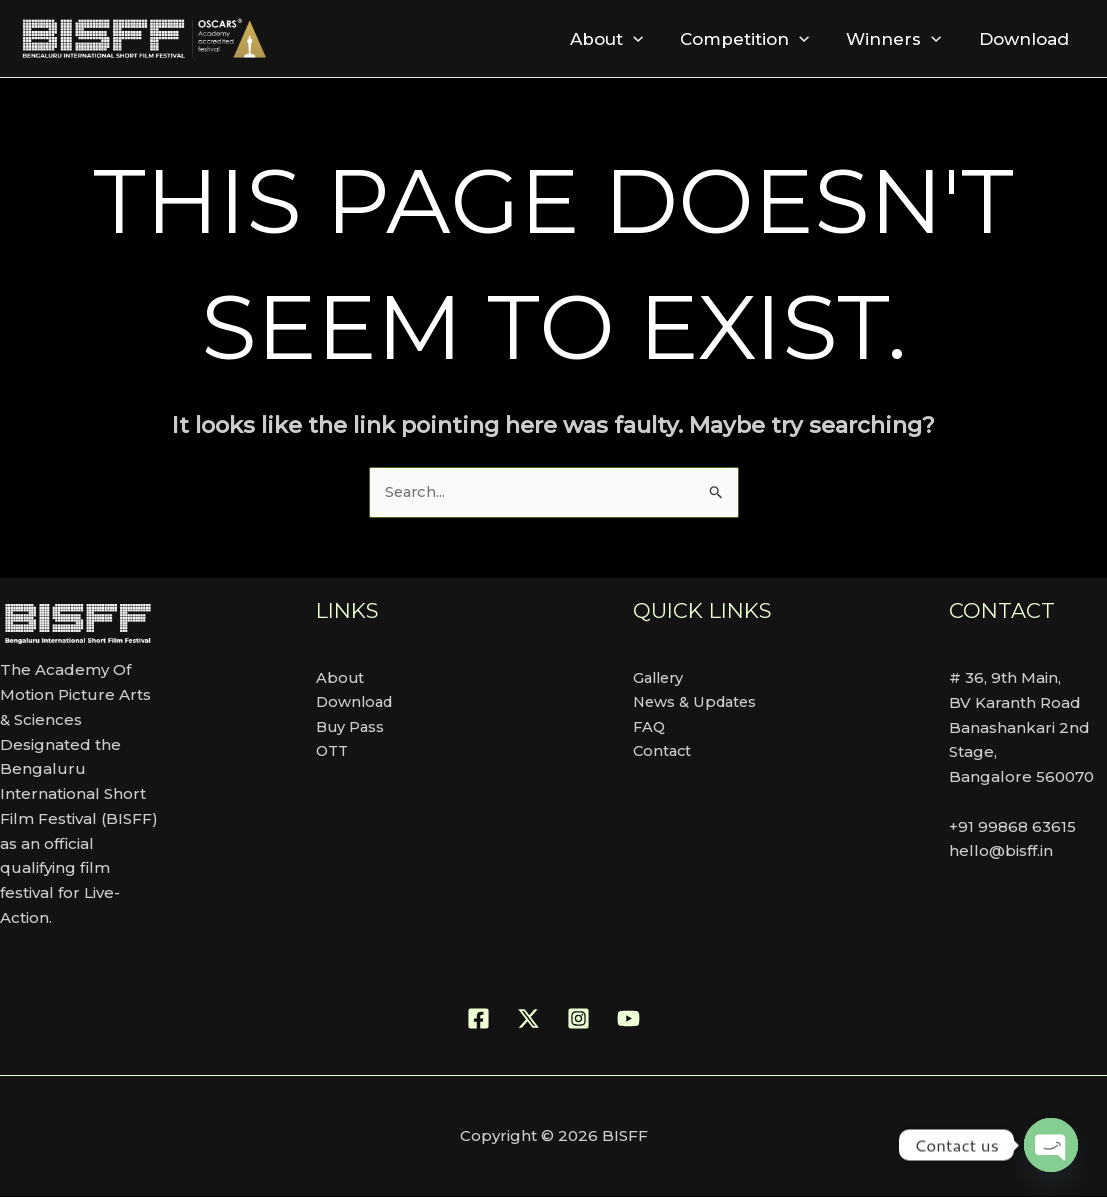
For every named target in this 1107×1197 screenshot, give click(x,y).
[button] (643, 39)
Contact (663, 752)
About (616, 39)
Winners (898, 39)
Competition (752, 39)
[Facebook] (478, 1018)
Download (1025, 39)
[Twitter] (528, 1018)
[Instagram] (578, 1018)
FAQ (650, 727)
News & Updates (697, 702)
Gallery (660, 677)
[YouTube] (628, 1018)
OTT (333, 752)
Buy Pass (351, 727)
